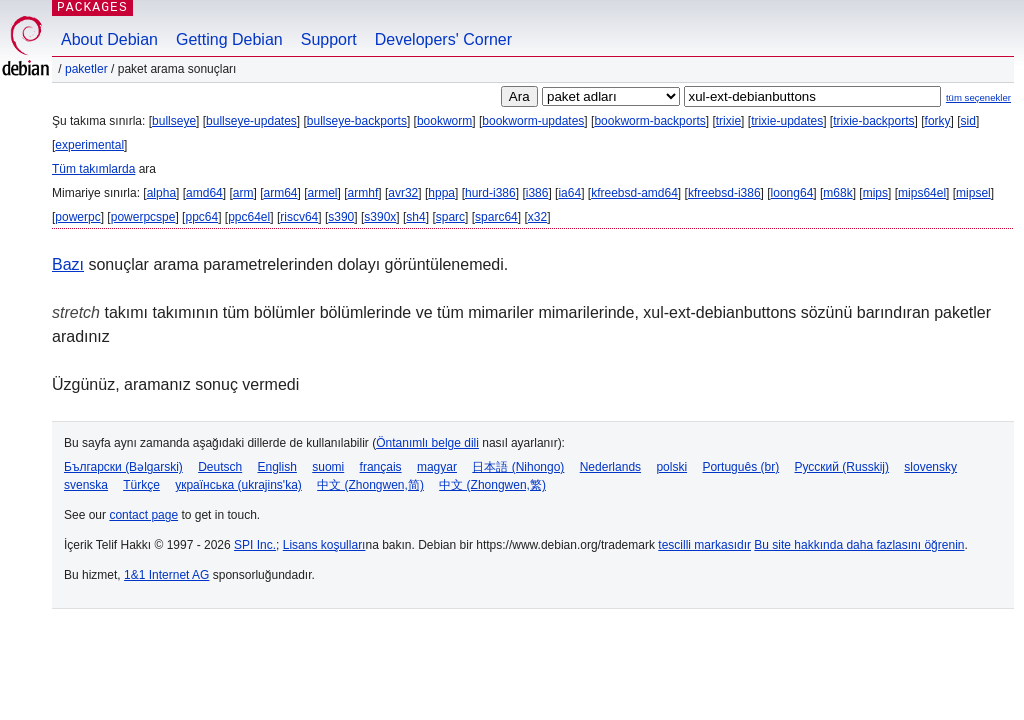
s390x (380, 217)
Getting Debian (229, 39)
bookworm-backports (649, 121)
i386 (537, 193)
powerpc (77, 217)
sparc (450, 217)
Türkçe (141, 485)
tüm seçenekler (978, 97)
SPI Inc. (255, 545)
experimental (89, 145)
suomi (328, 467)
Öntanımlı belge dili (427, 443)
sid (968, 121)
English (277, 467)
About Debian (109, 39)
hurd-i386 (490, 193)
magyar (437, 467)
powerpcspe (143, 217)
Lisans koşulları (324, 545)
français (381, 467)
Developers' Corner (443, 39)
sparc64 (496, 217)
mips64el (922, 193)
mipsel (973, 193)
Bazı (68, 264)
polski (671, 467)
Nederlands (610, 467)
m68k (837, 193)
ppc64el (249, 217)
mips (875, 193)
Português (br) (740, 467)
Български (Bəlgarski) (123, 467)
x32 (537, 217)
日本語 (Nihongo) (518, 467)
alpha (161, 193)
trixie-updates (787, 121)
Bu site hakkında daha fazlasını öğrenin (859, 545)
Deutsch (220, 467)
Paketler (86, 69)
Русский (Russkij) (841, 467)
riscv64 (299, 217)
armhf (363, 193)
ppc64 (201, 217)
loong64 (792, 193)
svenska (86, 485)
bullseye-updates (251, 121)
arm (243, 193)
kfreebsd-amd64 (634, 193)
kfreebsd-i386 (724, 193)
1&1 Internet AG (166, 575)
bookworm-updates (533, 121)
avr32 (403, 193)
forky (938, 121)
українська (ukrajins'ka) (238, 485)
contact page (143, 515)
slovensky (930, 467)
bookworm (444, 121)
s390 (341, 217)
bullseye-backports (357, 121)
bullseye (174, 121)
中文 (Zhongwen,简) (370, 485)
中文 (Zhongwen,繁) (492, 485)
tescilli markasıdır (704, 545)
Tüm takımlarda (93, 169)
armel (323, 193)
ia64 (569, 193)
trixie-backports (873, 121)
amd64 (204, 193)
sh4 (415, 217)
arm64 (280, 193)
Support (329, 39)
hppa (441, 193)
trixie (728, 121)
